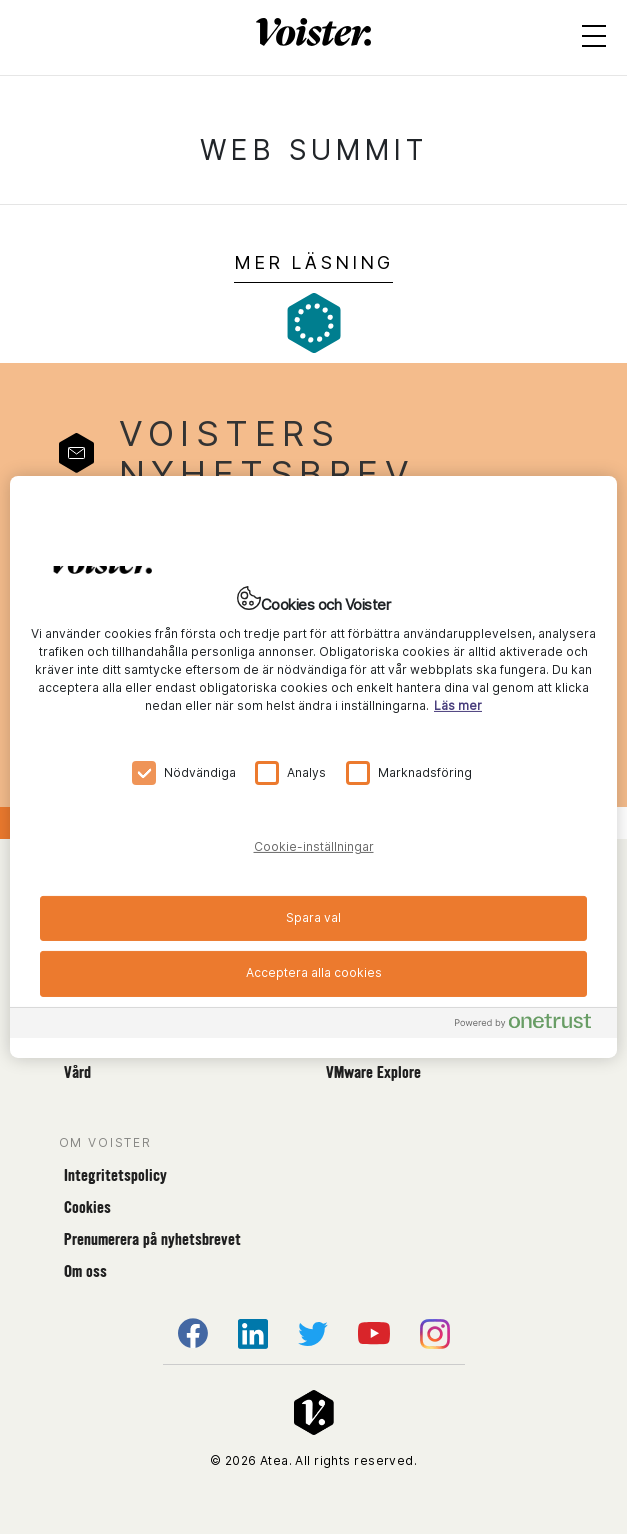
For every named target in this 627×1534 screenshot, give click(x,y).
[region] (313, 767)
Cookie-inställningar (314, 846)
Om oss (85, 1271)
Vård (77, 1072)
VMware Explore (373, 1072)
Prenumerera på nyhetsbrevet (152, 1239)
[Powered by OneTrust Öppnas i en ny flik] (531, 1025)
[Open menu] (594, 40)
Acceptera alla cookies (314, 972)
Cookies (87, 1207)
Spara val (313, 916)
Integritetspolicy (115, 1175)
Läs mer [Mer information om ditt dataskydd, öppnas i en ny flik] (458, 704)
